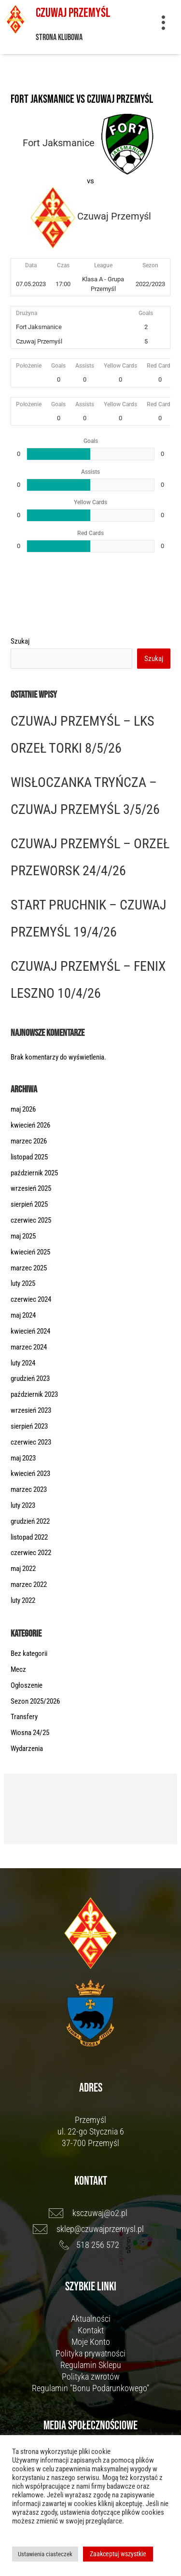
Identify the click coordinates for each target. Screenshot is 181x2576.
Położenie (29, 365)
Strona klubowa (59, 37)
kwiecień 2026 (30, 1125)
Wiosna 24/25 (30, 1732)
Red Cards (160, 365)
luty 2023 (23, 1505)
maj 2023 (23, 1458)
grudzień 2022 (30, 1521)
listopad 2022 (29, 1537)
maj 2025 (23, 1236)
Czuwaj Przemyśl (73, 13)
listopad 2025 (29, 1157)
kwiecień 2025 (30, 1252)
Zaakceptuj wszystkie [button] (118, 2554)
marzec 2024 (29, 1347)
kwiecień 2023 (30, 1473)
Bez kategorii (29, 1653)
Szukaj (20, 641)
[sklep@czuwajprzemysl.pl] (90, 2229)
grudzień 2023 (30, 1378)
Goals (58, 365)
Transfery (24, 1716)
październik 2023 (34, 1394)
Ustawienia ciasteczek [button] (45, 2554)
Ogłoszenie (26, 1685)
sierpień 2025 (29, 1204)
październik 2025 (34, 1173)
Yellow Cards (120, 365)
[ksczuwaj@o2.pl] (90, 2213)
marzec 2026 (29, 1141)
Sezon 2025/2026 (35, 1701)
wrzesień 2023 (31, 1410)
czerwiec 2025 (31, 1220)
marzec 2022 (29, 1584)
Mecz (18, 1669)
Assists (84, 365)
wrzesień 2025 (31, 1188)
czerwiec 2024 (31, 1299)
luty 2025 (23, 1283)
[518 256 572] (90, 2245)
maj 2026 (23, 1109)
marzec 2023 (29, 1489)
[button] (163, 23)
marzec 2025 (29, 1268)
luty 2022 (23, 1600)
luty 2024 (23, 1363)
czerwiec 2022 (31, 1552)
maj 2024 (23, 1315)
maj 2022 (23, 1568)
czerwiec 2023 (31, 1442)
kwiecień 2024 (30, 1331)
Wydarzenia (27, 1748)
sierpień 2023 (29, 1426)
